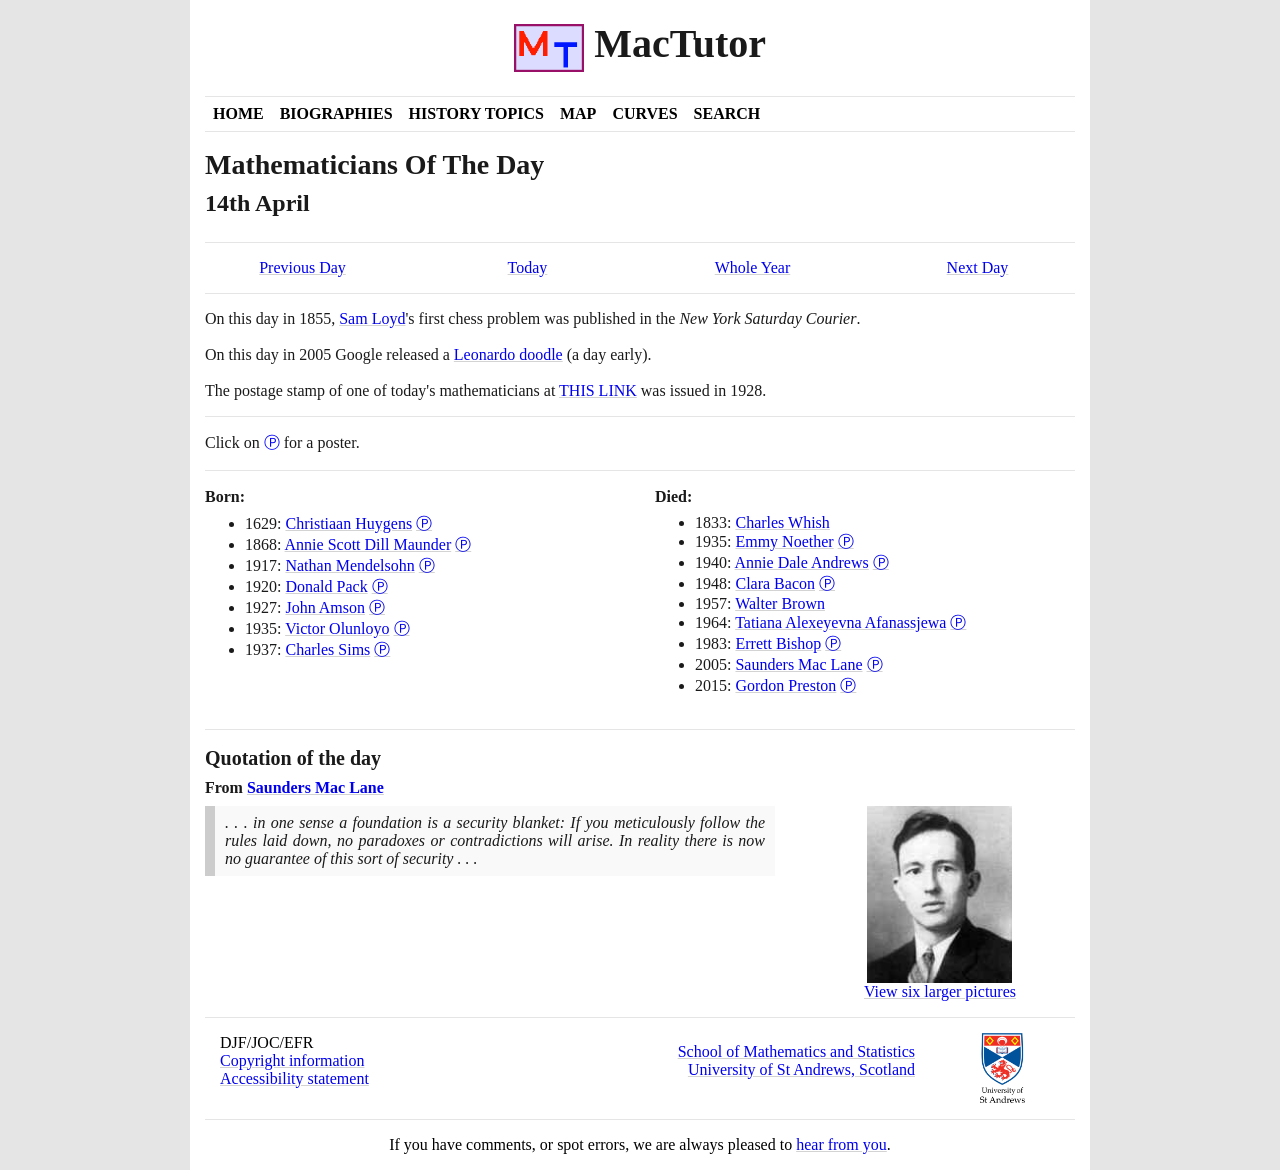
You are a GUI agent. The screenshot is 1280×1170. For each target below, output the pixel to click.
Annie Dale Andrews (802, 562)
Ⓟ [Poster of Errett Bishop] (833, 643)
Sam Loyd (372, 318)
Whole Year (753, 267)
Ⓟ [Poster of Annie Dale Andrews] (881, 562)
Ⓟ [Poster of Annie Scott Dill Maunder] (463, 544)
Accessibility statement (294, 1078)
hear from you (841, 1144)
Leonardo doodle (508, 354)
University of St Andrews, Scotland (801, 1069)
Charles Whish (782, 522)
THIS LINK (598, 390)
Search (727, 113)
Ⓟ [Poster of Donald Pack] (380, 586)
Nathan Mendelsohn (349, 565)
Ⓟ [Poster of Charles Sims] (382, 649)
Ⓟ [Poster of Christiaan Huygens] (424, 523)
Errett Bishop (778, 643)
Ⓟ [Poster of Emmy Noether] (846, 541)
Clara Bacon (775, 583)
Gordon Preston (785, 685)
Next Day (978, 267)
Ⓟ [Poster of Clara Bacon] (827, 583)
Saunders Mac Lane (798, 664)
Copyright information (292, 1060)
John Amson (325, 607)
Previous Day (302, 267)
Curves (644, 113)
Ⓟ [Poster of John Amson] (377, 607)
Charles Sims (327, 649)
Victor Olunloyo (337, 628)
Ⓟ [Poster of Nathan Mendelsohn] (427, 565)
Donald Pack (326, 586)
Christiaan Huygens (348, 523)
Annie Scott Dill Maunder (368, 544)
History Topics (476, 113)
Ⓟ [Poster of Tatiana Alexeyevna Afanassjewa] (958, 622)
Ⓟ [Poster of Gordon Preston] (848, 685)
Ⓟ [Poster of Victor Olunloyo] (402, 628)
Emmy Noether (784, 541)
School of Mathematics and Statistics (796, 1051)
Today (528, 267)
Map (578, 113)
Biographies (336, 113)
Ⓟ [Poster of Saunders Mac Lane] (875, 664)
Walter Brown (780, 603)
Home (238, 113)
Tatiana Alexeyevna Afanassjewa (840, 622)
